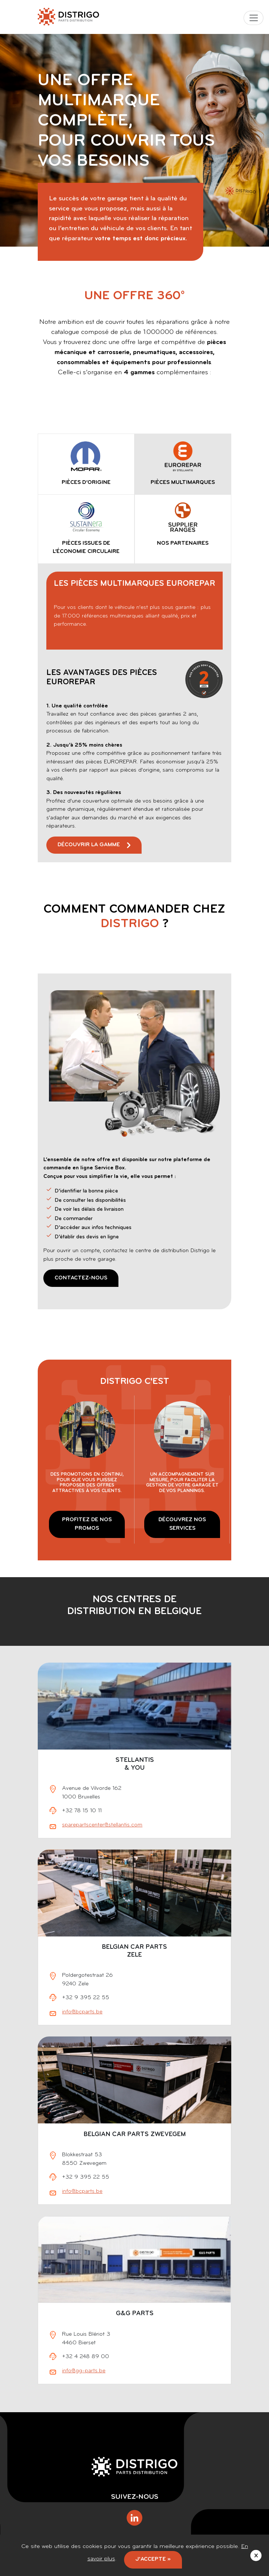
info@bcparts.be (82, 2012)
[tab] (86, 464)
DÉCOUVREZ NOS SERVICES (182, 1524)
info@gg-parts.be (83, 2371)
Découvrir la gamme (89, 845)
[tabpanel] (134, 713)
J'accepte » (153, 2559)
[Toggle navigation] (253, 18)
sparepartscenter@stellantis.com (102, 1825)
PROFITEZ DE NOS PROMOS (87, 1524)
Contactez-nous (81, 1278)
